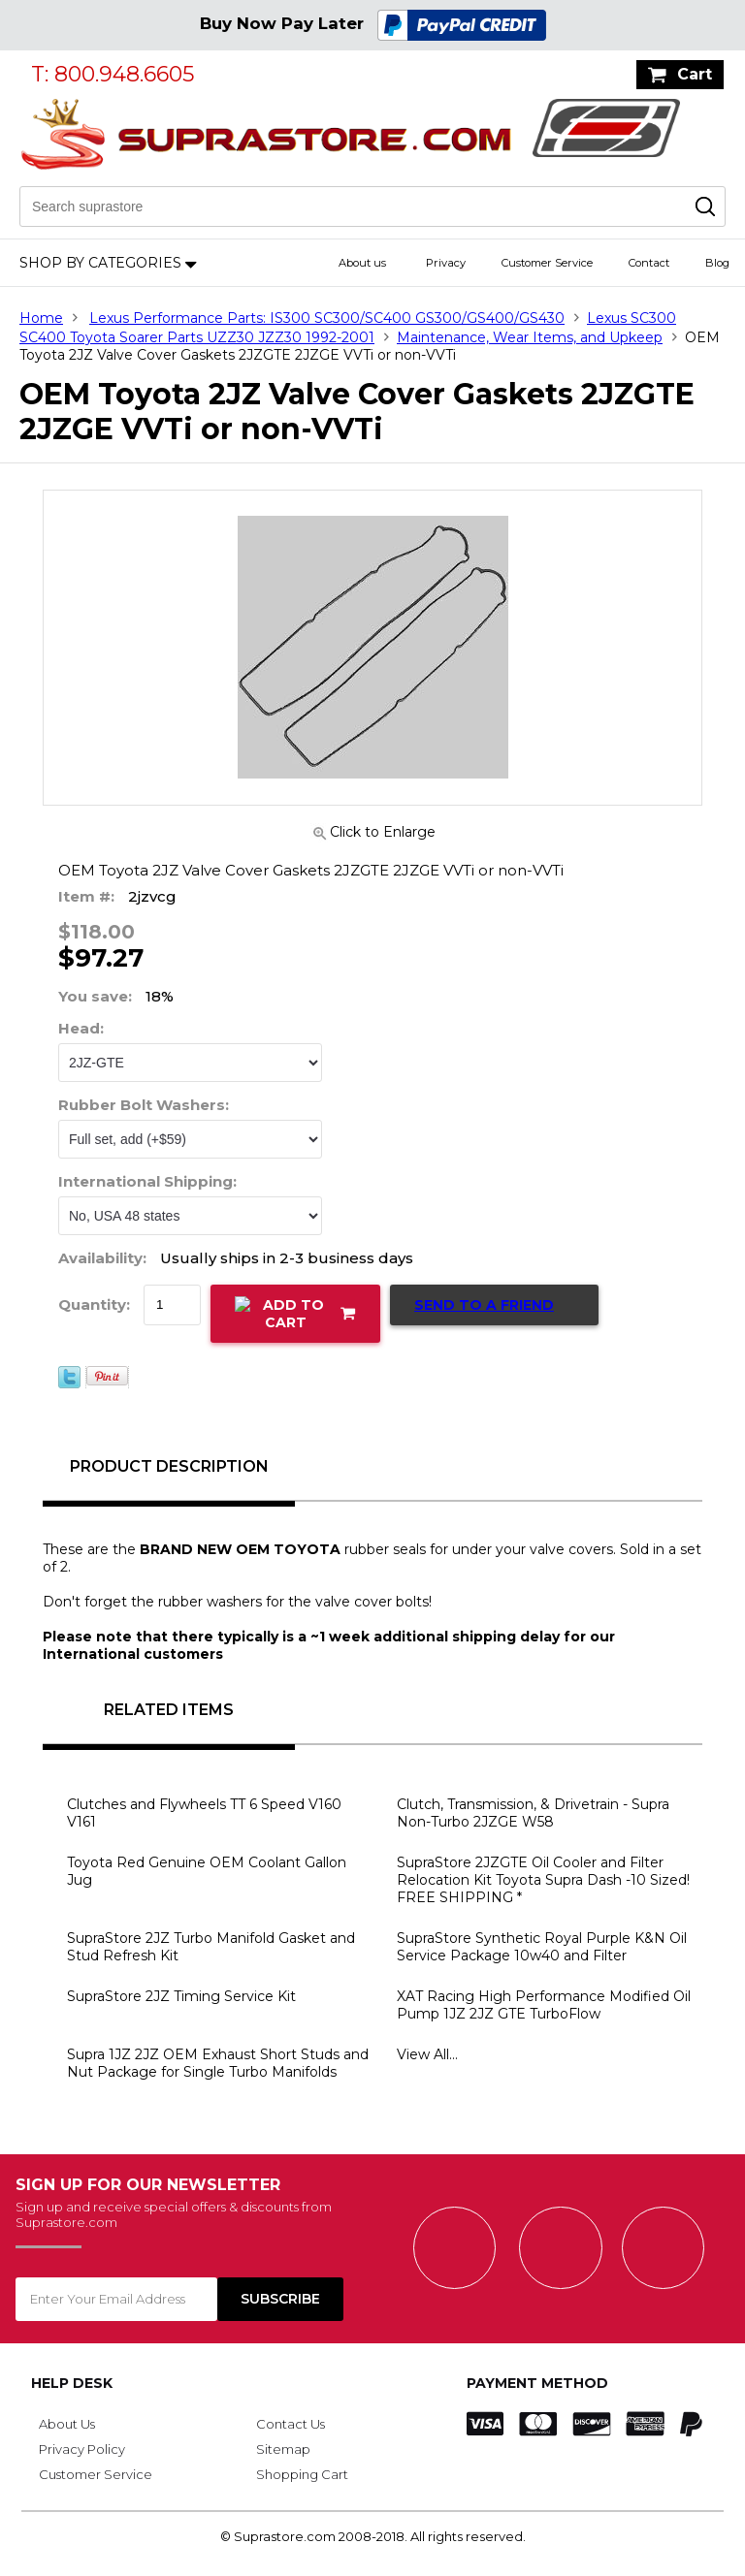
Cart (694, 74)
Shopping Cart (302, 2474)
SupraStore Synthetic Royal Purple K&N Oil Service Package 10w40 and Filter (542, 1946)
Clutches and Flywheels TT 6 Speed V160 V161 (204, 1813)
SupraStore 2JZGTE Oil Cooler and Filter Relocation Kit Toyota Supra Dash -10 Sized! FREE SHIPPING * (543, 1880)
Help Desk (72, 2383)
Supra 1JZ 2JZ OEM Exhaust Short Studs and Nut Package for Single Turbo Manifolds (218, 2063)
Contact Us (290, 2424)
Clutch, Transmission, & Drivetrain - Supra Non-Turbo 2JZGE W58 (533, 1813)
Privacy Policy (82, 2449)
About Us (67, 2424)
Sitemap (283, 2449)
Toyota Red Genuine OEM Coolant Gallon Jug (206, 1871)
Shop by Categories (100, 262)
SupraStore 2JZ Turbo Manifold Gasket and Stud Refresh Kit (211, 1946)
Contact (649, 263)
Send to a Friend (484, 1305)
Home (41, 318)
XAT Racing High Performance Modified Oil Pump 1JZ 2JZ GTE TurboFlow (544, 2005)
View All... (427, 2054)
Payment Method (537, 2383)
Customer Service (547, 263)
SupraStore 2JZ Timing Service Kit (181, 1996)
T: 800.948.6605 (112, 74)
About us (362, 263)
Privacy (446, 263)
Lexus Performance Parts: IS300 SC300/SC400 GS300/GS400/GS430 (327, 318)
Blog (717, 263)
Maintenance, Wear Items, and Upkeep (530, 337)
